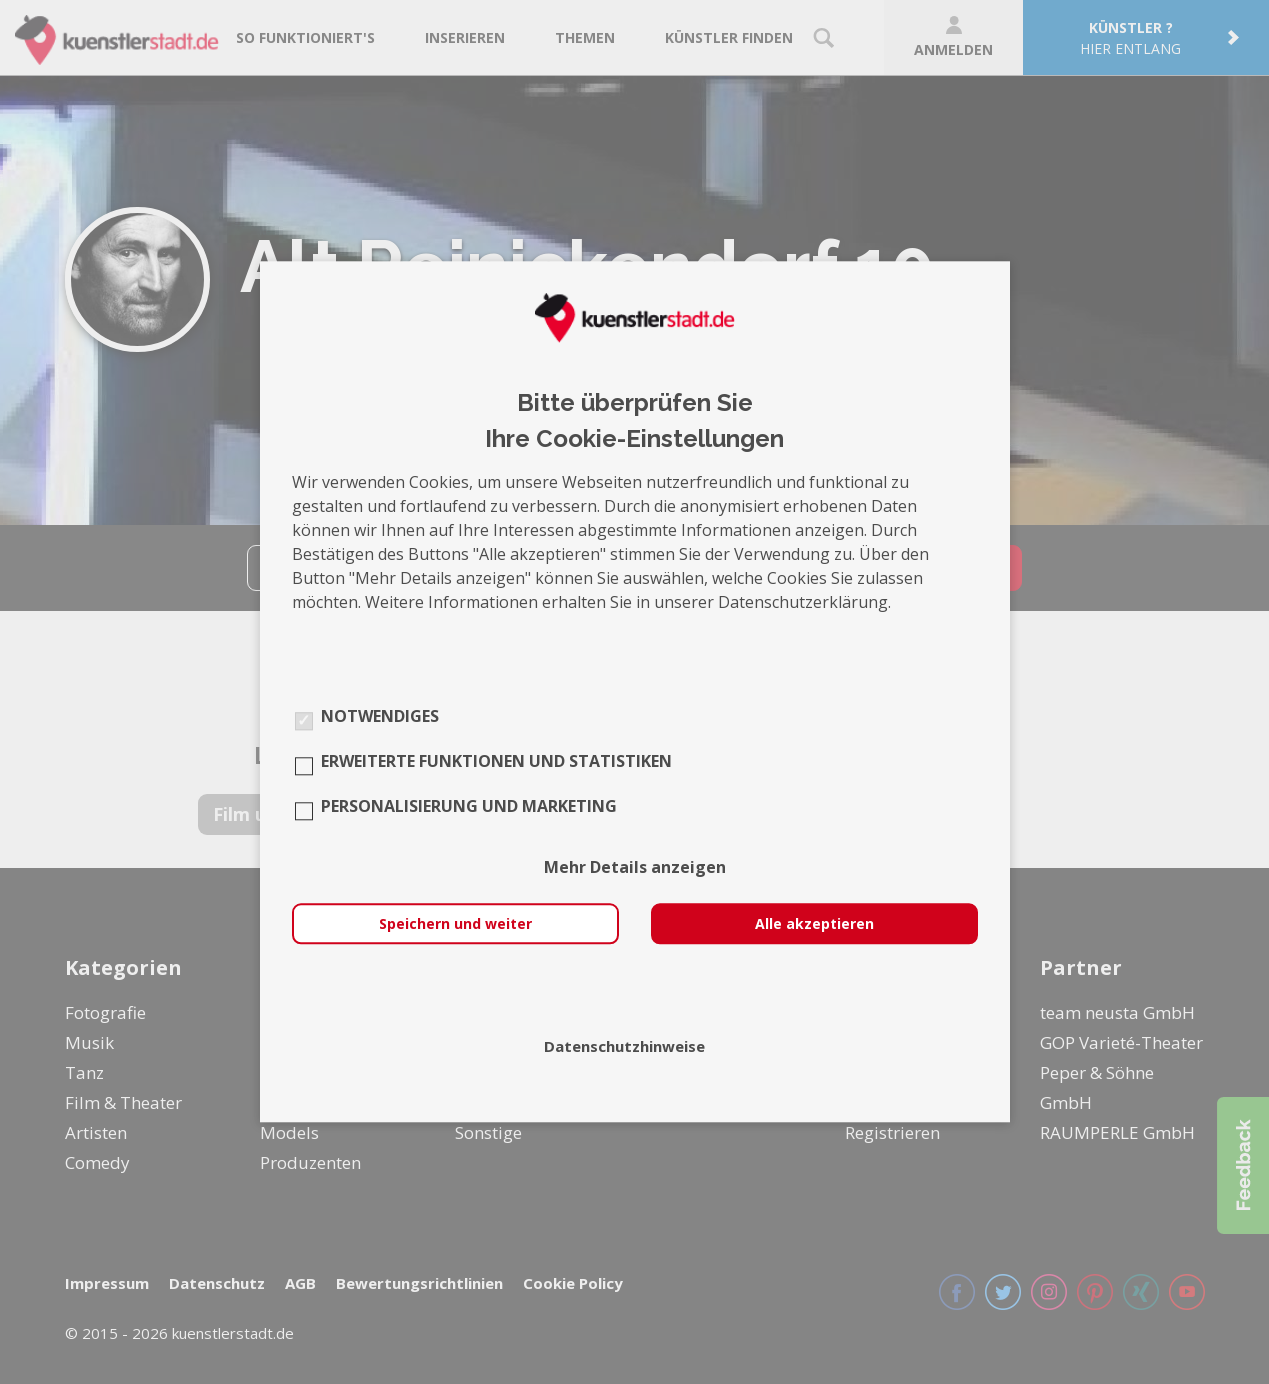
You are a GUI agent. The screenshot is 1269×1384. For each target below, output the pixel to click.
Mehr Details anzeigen (635, 868)
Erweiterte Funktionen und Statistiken (496, 762)
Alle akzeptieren (814, 924)
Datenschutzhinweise (624, 1047)
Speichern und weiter (455, 924)
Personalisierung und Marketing (469, 807)
